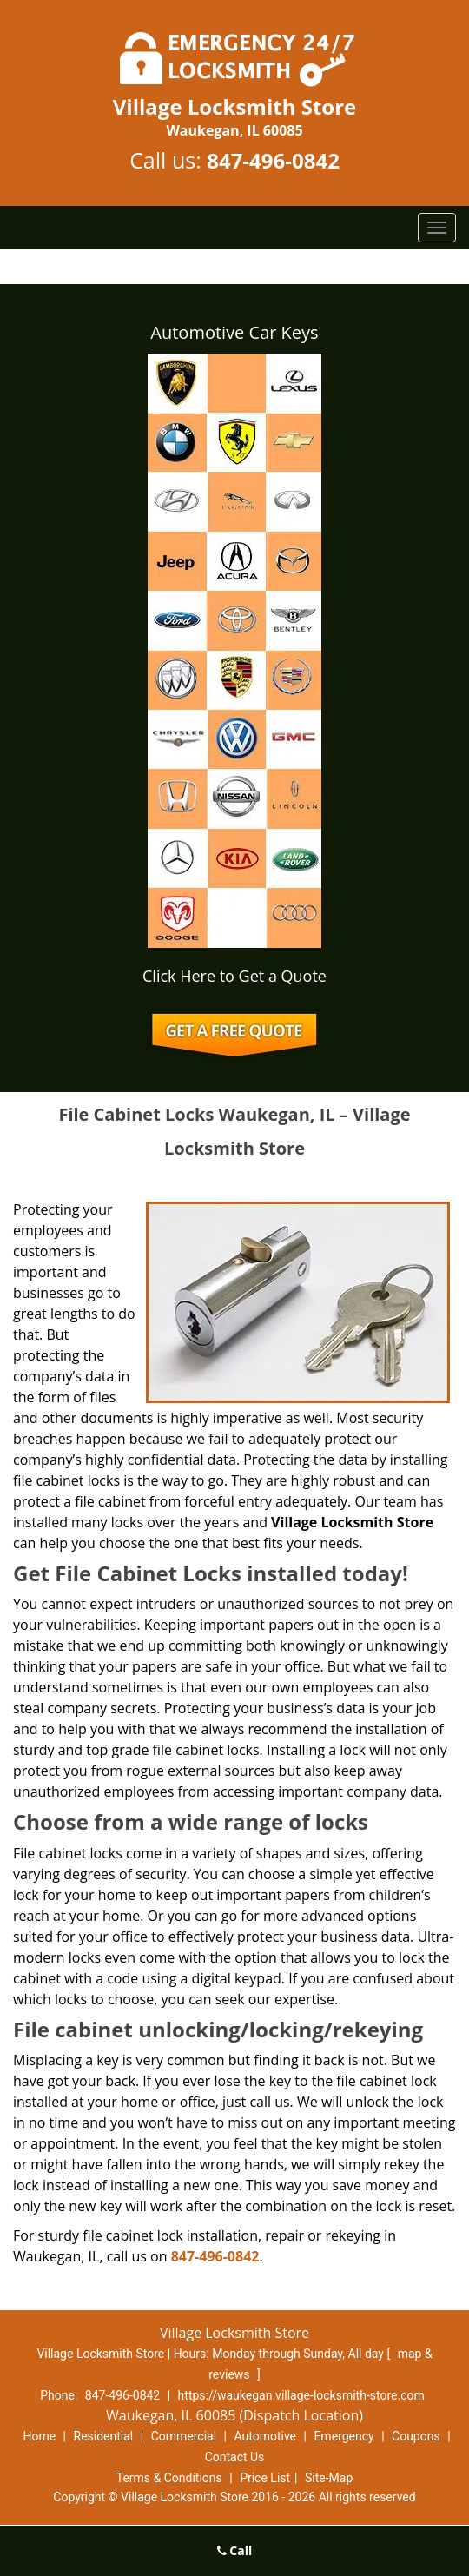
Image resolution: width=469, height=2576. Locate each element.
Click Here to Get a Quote (234, 975)
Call (235, 2550)
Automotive (265, 2436)
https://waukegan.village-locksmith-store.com (301, 2395)
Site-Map (329, 2478)
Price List (265, 2478)
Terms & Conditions (169, 2478)
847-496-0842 (273, 160)
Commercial (183, 2436)
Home (39, 2436)
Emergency (343, 2436)
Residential (104, 2436)
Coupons (416, 2436)
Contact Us (235, 2457)
